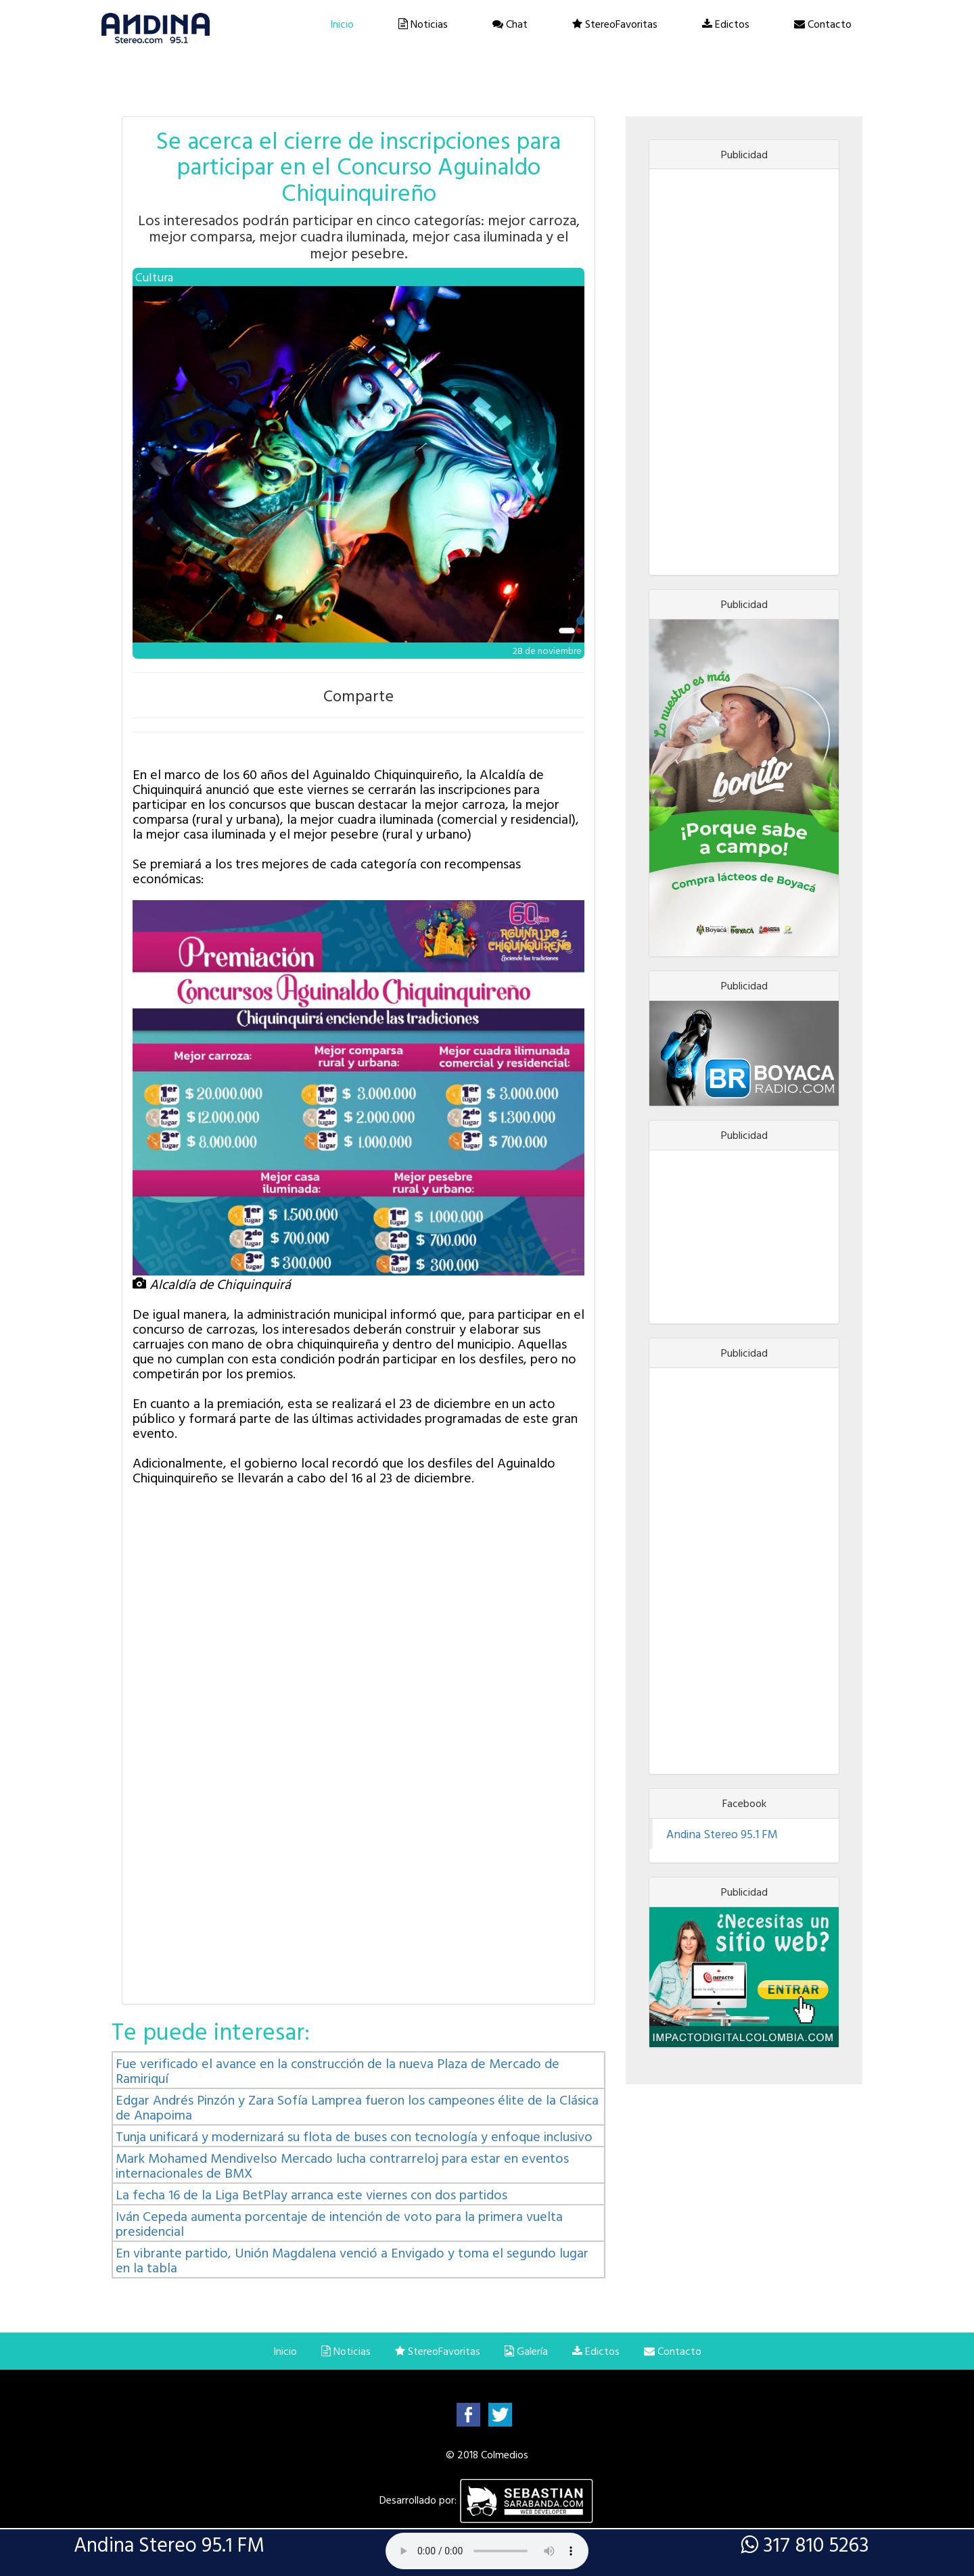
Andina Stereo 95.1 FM (722, 1834)
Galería (526, 2351)
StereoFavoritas (614, 24)
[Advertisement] (744, 372)
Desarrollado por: (487, 2499)
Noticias (423, 24)
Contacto (823, 24)
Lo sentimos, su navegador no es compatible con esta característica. (487, 2551)
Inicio (342, 24)
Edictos (725, 24)
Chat (510, 24)
